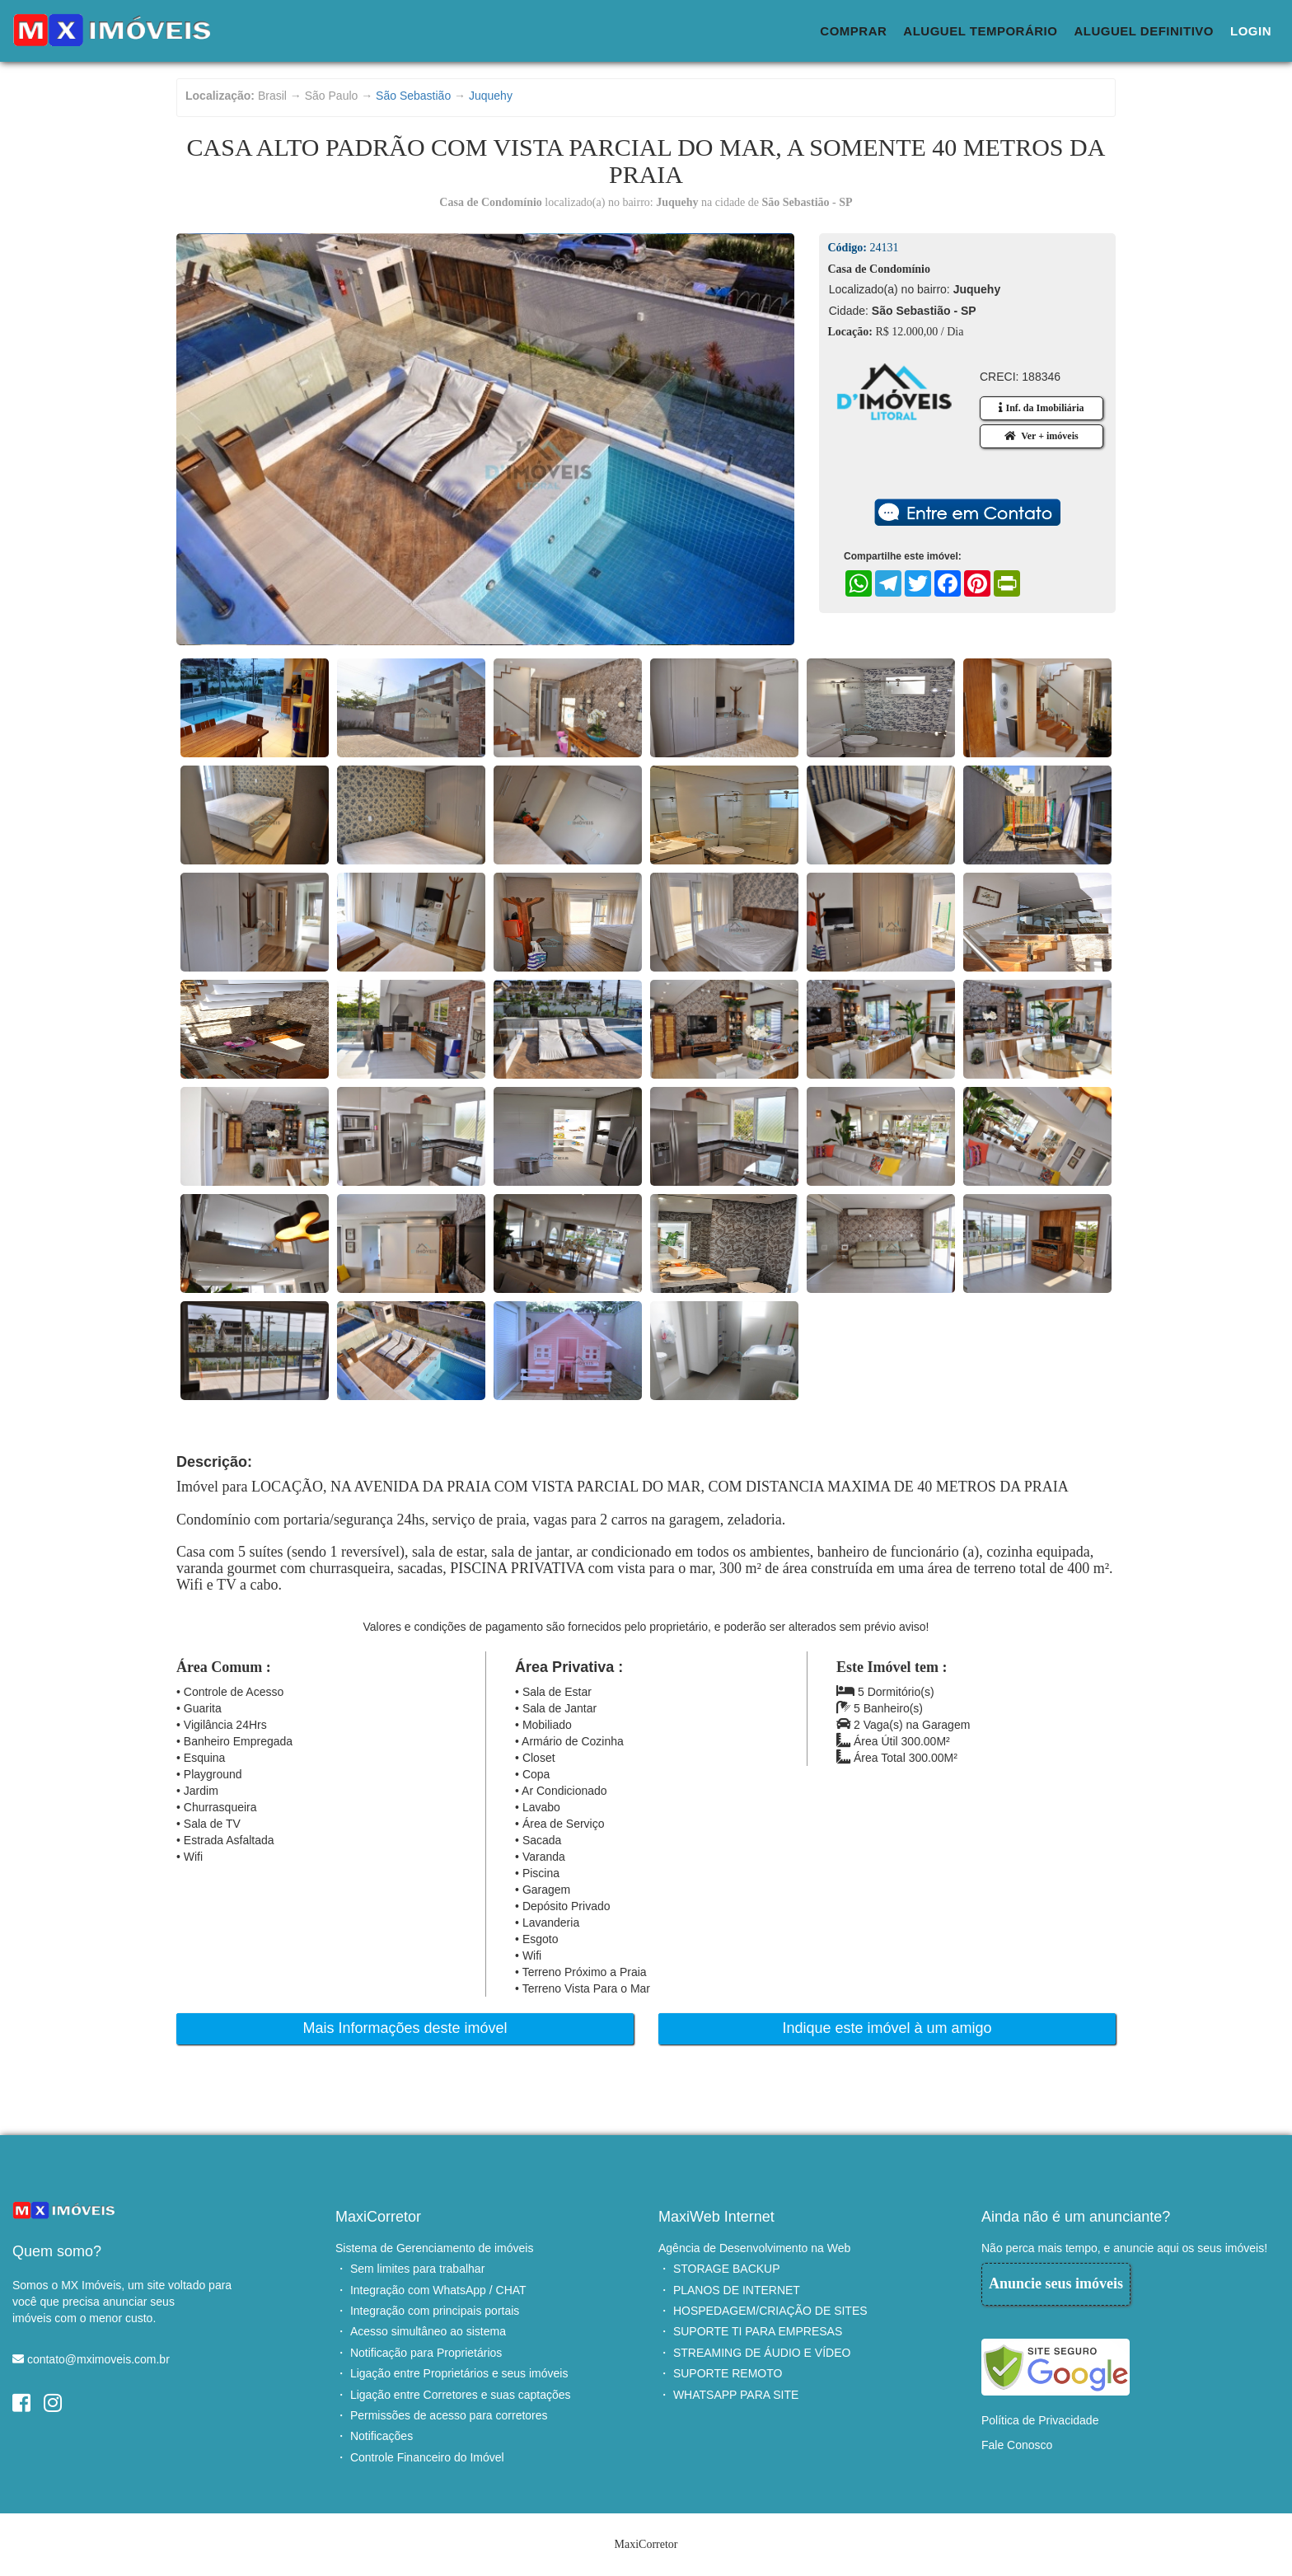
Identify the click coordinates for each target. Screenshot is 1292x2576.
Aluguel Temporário (980, 31)
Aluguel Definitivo (1144, 31)
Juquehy (491, 95)
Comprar (853, 31)
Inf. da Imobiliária (1041, 408)
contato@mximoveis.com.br (98, 2359)
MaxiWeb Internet (716, 2216)
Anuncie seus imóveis (1056, 2283)
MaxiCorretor (378, 2216)
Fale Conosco (1016, 2445)
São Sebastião (413, 95)
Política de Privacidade (1039, 2420)
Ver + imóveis (1041, 436)
